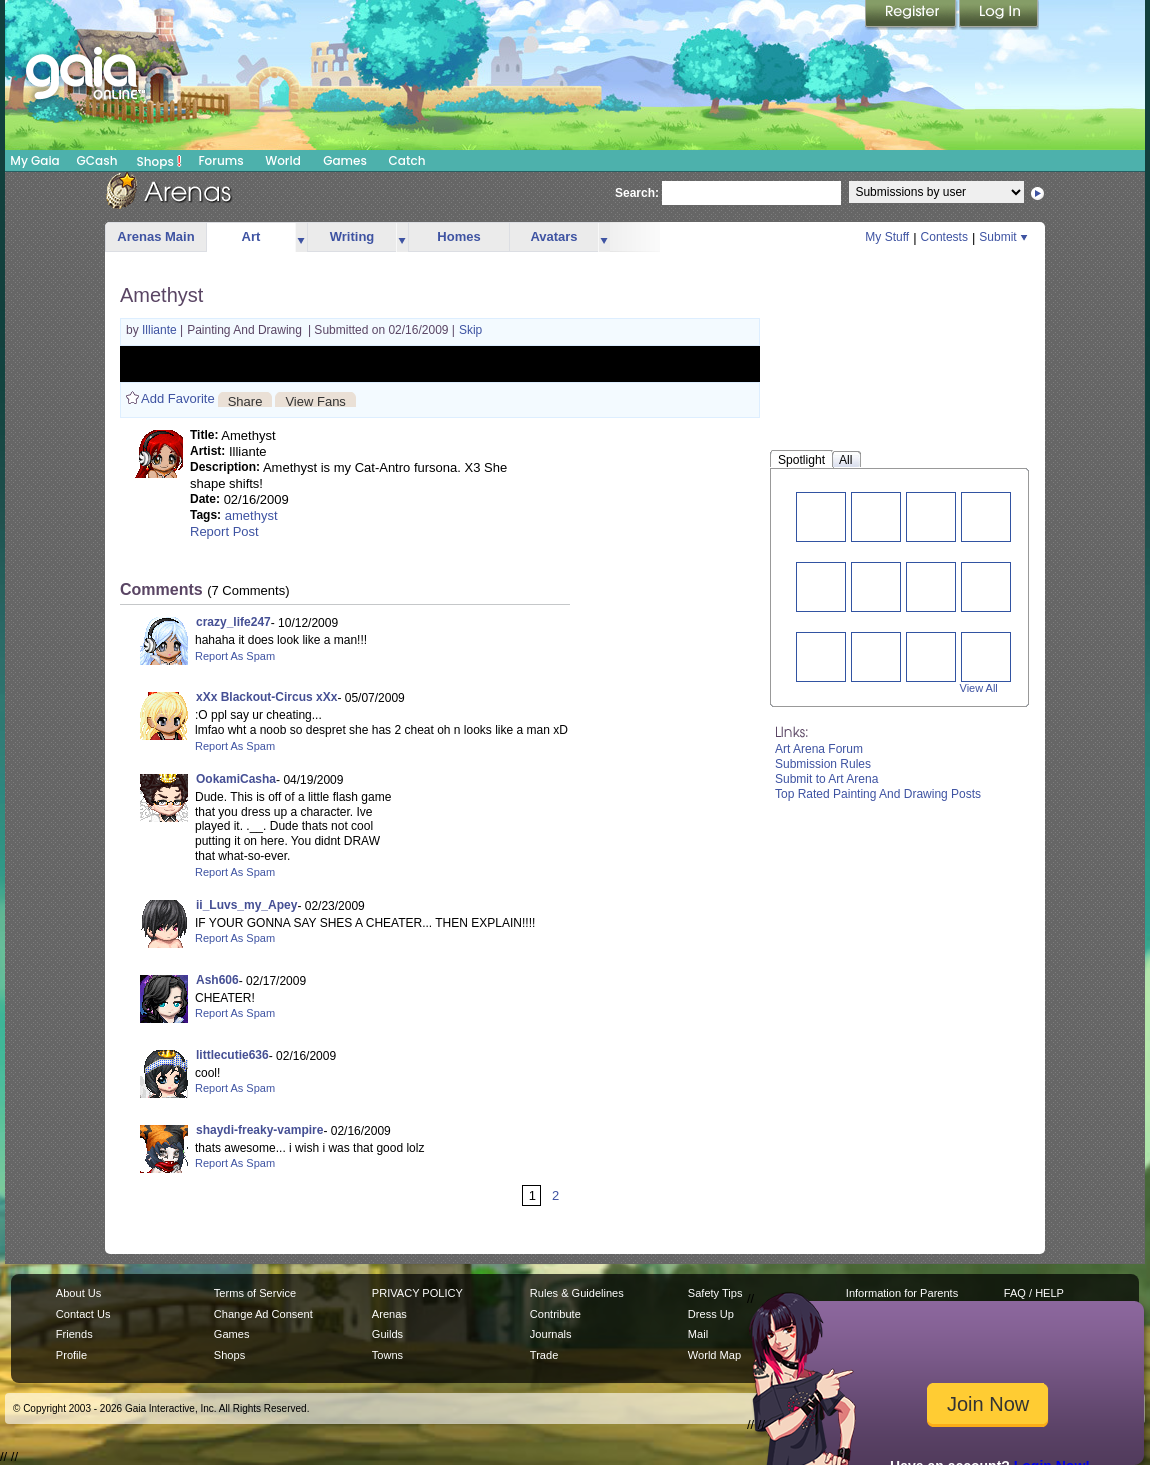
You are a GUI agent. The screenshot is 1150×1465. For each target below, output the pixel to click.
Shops (159, 161)
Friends (74, 1334)
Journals (551, 1334)
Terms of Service (255, 1293)
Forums (220, 160)
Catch (407, 160)
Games (345, 160)
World (283, 160)
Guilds (387, 1334)
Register (912, 15)
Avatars (553, 236)
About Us (78, 1293)
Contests (944, 237)
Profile (71, 1355)
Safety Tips (715, 1293)
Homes (458, 236)
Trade (544, 1355)
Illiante (161, 330)
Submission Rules (823, 764)
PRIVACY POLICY (417, 1293)
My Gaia (34, 160)
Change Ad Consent (263, 1314)
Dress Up (711, 1314)
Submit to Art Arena (826, 779)
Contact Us (83, 1314)
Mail (698, 1334)
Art (251, 236)
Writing (352, 236)
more (301, 237)
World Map (714, 1355)
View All (979, 688)
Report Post (224, 531)
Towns (387, 1355)
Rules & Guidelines (577, 1293)
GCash (97, 160)
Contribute (555, 1314)
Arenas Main (155, 236)
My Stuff (887, 237)
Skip (470, 330)
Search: (637, 193)
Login (999, 15)
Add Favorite (178, 398)
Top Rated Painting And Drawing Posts (878, 794)
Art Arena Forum (819, 749)
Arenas (389, 1314)
